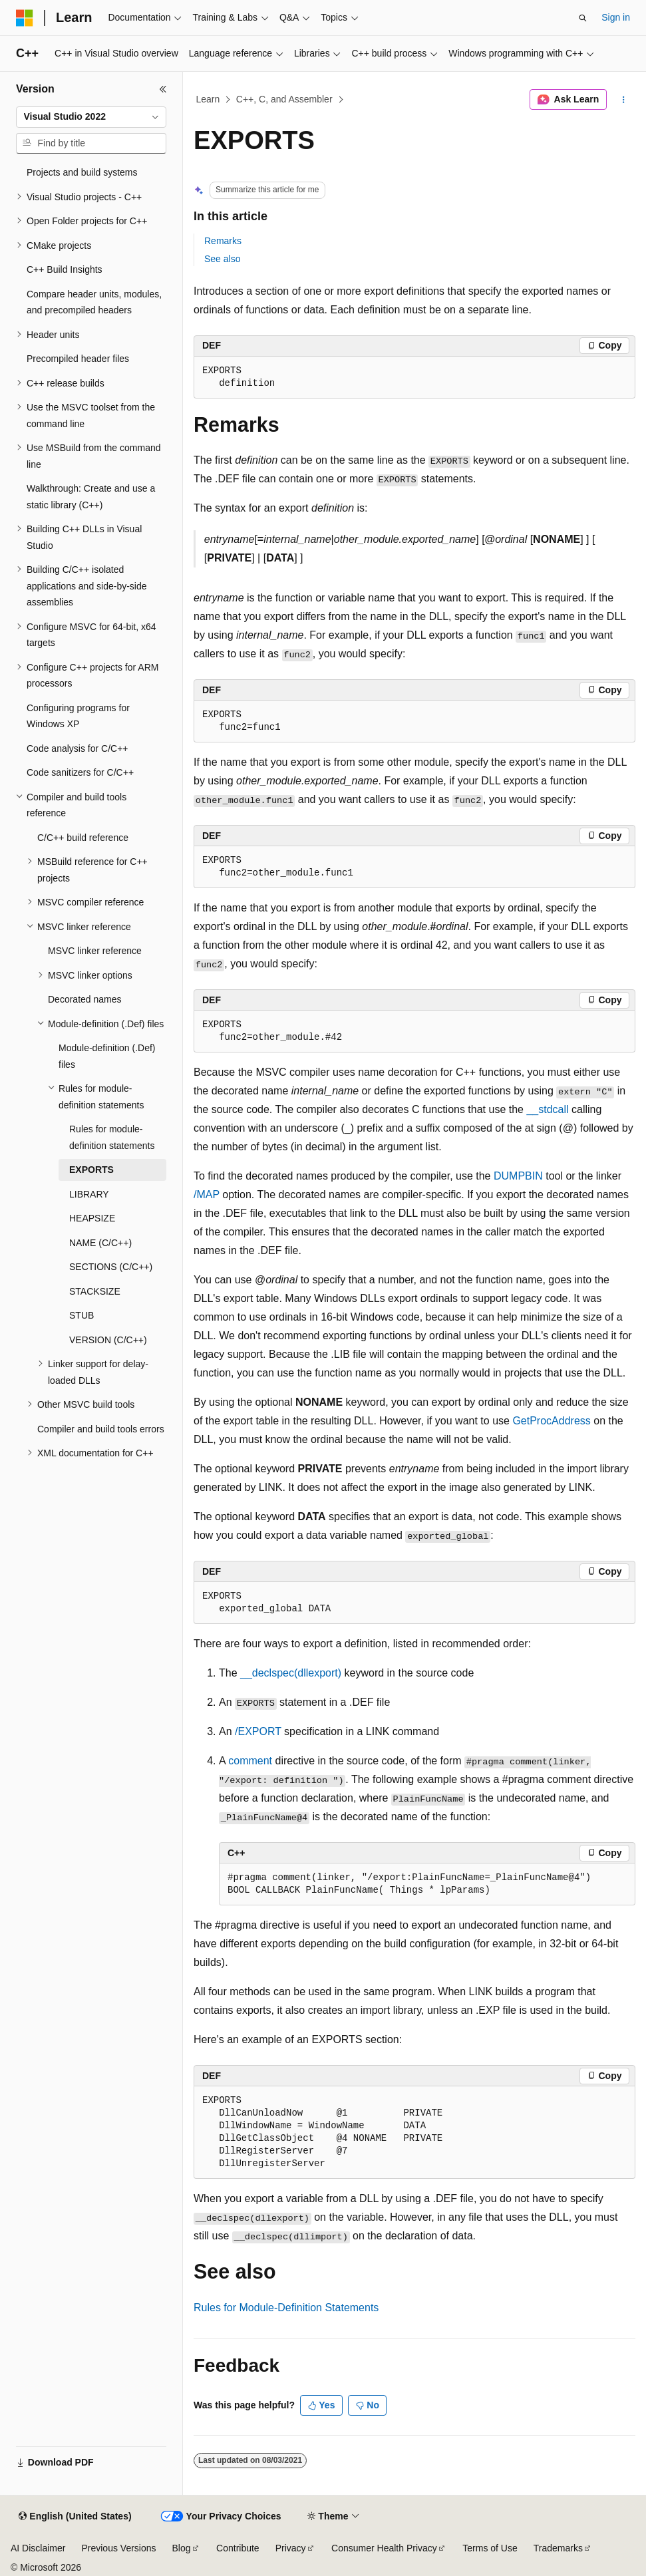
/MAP (207, 1194)
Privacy (290, 2548)
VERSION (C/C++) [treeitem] (108, 1340)
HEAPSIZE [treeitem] (92, 1218)
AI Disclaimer (38, 2548)
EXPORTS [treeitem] (91, 1169)
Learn (208, 99)
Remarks (223, 241)
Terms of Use (489, 2548)
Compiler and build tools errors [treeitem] (100, 1429)
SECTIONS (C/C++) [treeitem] (110, 1266)
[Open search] (582, 18)
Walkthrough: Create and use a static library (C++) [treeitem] (91, 496)
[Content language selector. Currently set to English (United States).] (75, 2516)
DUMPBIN (518, 1176)
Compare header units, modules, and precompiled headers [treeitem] (94, 302)
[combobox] (91, 117)
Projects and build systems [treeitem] (82, 172)
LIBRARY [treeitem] (89, 1194)
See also (222, 258)
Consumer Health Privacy (384, 2548)
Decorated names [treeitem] (85, 999)
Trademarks (558, 2548)
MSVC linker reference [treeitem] (95, 950)
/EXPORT (258, 1731)
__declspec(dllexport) (290, 1673)
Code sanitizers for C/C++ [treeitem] (80, 772)
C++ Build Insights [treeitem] (64, 269)
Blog (181, 2548)
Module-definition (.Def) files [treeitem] (107, 1056)
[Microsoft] (24, 18)
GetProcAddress (551, 1420)
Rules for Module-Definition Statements (286, 2307)
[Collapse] (163, 89)
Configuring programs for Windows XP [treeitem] (78, 716)
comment (250, 1760)
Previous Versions (118, 2548)
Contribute (237, 2548)
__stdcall (547, 1109)
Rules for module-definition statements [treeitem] (111, 1137)
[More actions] (623, 99)
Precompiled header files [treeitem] (78, 358)
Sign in (615, 17)
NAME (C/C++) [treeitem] (100, 1242)
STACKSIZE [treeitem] (94, 1291)
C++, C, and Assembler (284, 99)
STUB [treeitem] (81, 1315)
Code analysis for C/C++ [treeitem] (77, 748)
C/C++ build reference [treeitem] (82, 837)
